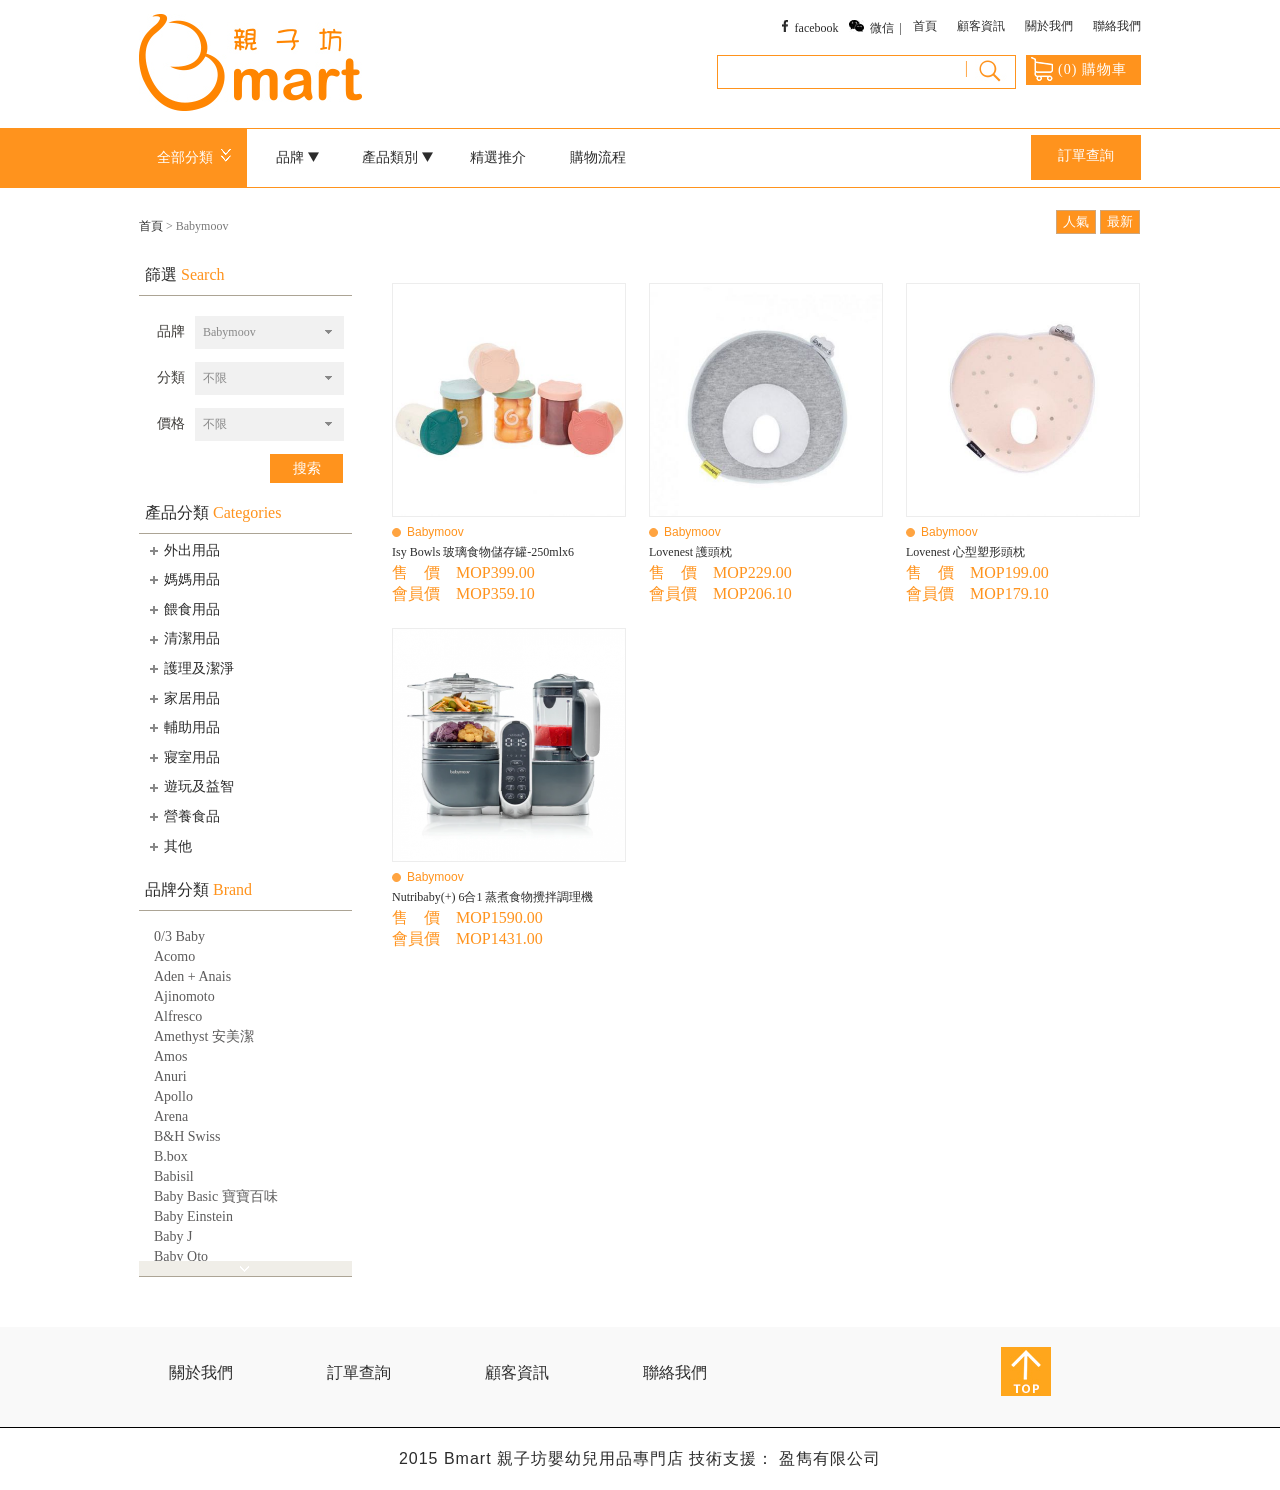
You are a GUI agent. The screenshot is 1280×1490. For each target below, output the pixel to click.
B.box (171, 1156)
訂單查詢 (1086, 155)
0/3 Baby (179, 936)
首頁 (925, 26)
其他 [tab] (169, 846)
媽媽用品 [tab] (183, 579)
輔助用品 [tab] (183, 727)
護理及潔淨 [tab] (190, 668)
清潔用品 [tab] (183, 639)
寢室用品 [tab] (183, 757)
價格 (171, 423)
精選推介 (498, 157)
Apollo (173, 1096)
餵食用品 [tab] (183, 609)
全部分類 (197, 157)
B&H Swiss (187, 1136)
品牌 (298, 157)
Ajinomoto (184, 996)
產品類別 (398, 157)
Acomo (174, 956)
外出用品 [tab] (183, 550)
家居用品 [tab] (183, 698)
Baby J (173, 1236)
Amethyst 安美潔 (204, 1036)
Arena (171, 1116)
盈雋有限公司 (830, 1458)
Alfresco (178, 1016)
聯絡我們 (1117, 26)
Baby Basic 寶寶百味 (216, 1196)
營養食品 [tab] (183, 816)
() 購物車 (1079, 69)
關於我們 (1049, 26)
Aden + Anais (192, 976)
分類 (171, 377)
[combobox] (269, 332)
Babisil (174, 1176)
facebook (817, 28)
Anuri (170, 1076)
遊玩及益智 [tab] (190, 787)
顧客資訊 (981, 26)
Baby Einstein (193, 1216)
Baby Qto (181, 1256)
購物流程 (598, 157)
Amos (170, 1056)
